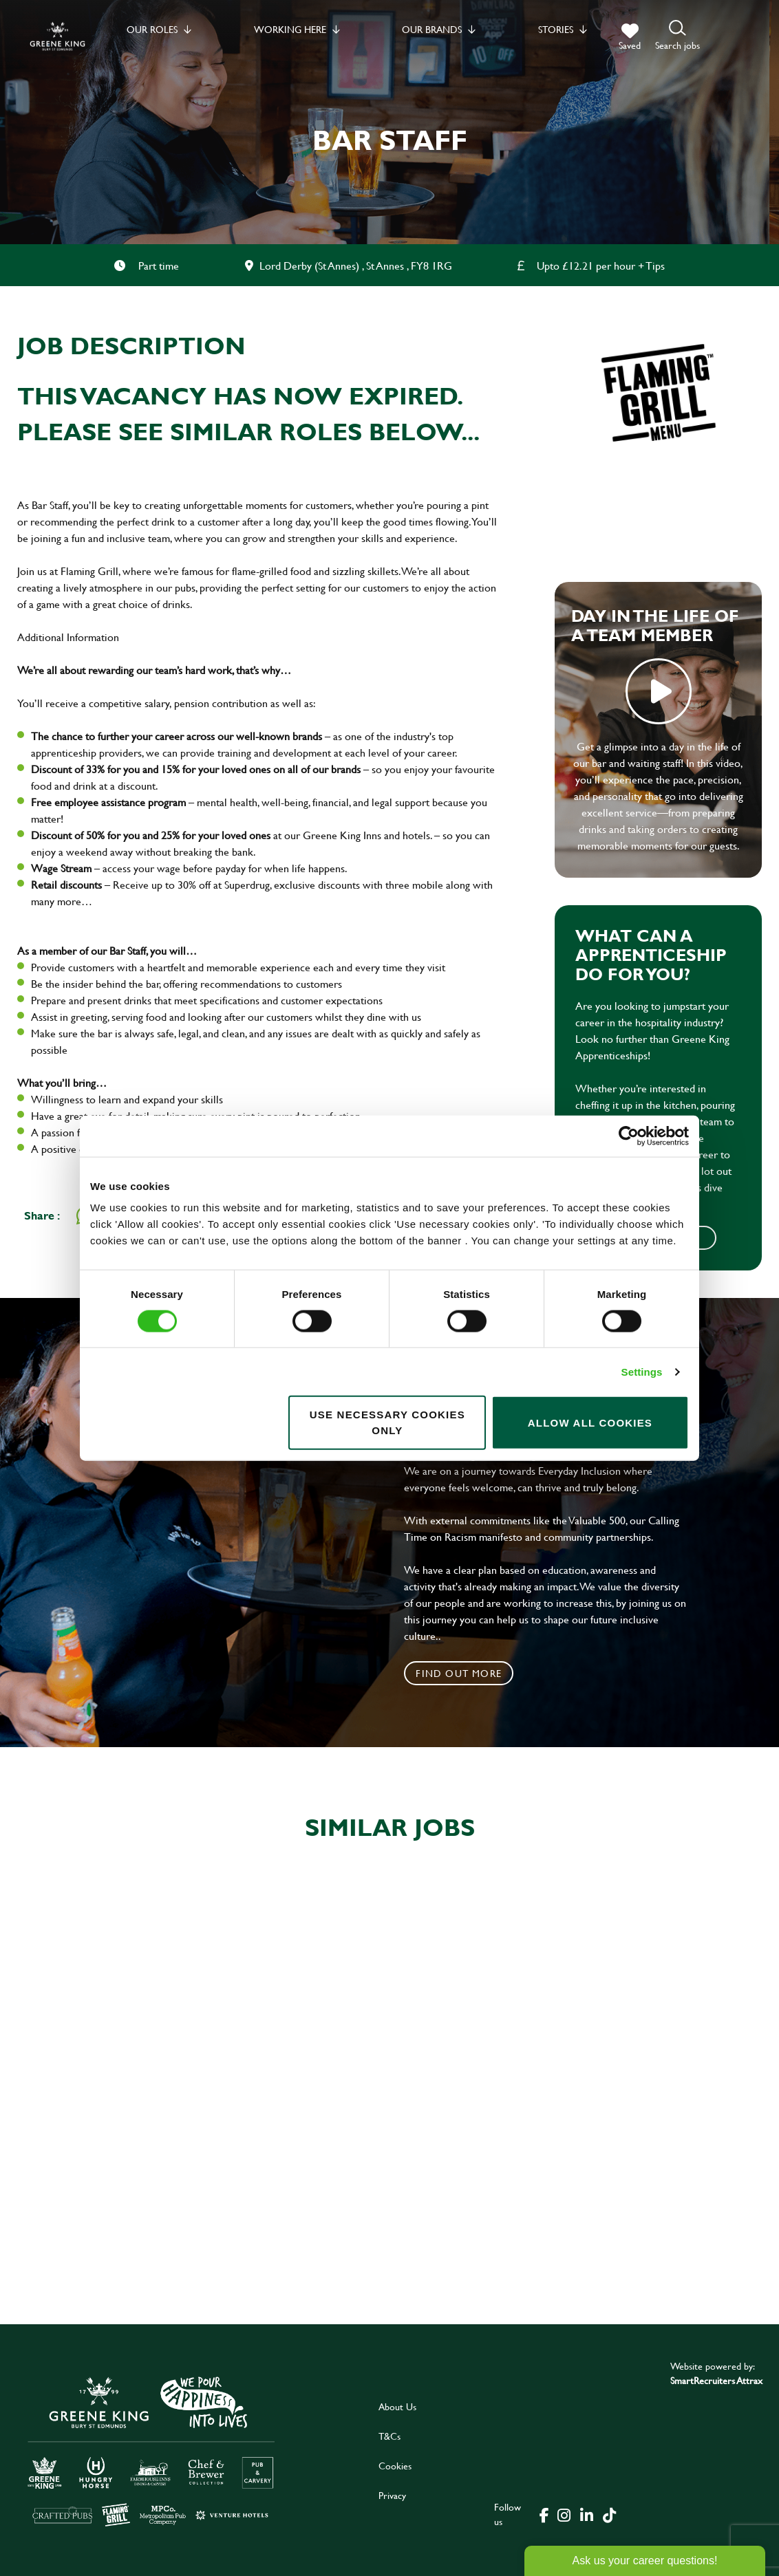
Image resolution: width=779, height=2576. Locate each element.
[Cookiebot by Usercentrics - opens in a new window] (628, 1135)
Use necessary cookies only (387, 1422)
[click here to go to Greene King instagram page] (563, 2514)
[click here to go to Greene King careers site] (151, 2450)
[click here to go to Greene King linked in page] (586, 2514)
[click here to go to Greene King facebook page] (544, 2514)
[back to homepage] (57, 36)
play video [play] (659, 691)
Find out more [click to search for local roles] (459, 1673)
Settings (642, 1371)
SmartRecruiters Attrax (716, 2380)
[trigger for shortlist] (629, 37)
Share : (42, 1215)
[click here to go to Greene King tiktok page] (609, 2514)
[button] (677, 36)
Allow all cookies (590, 1422)
